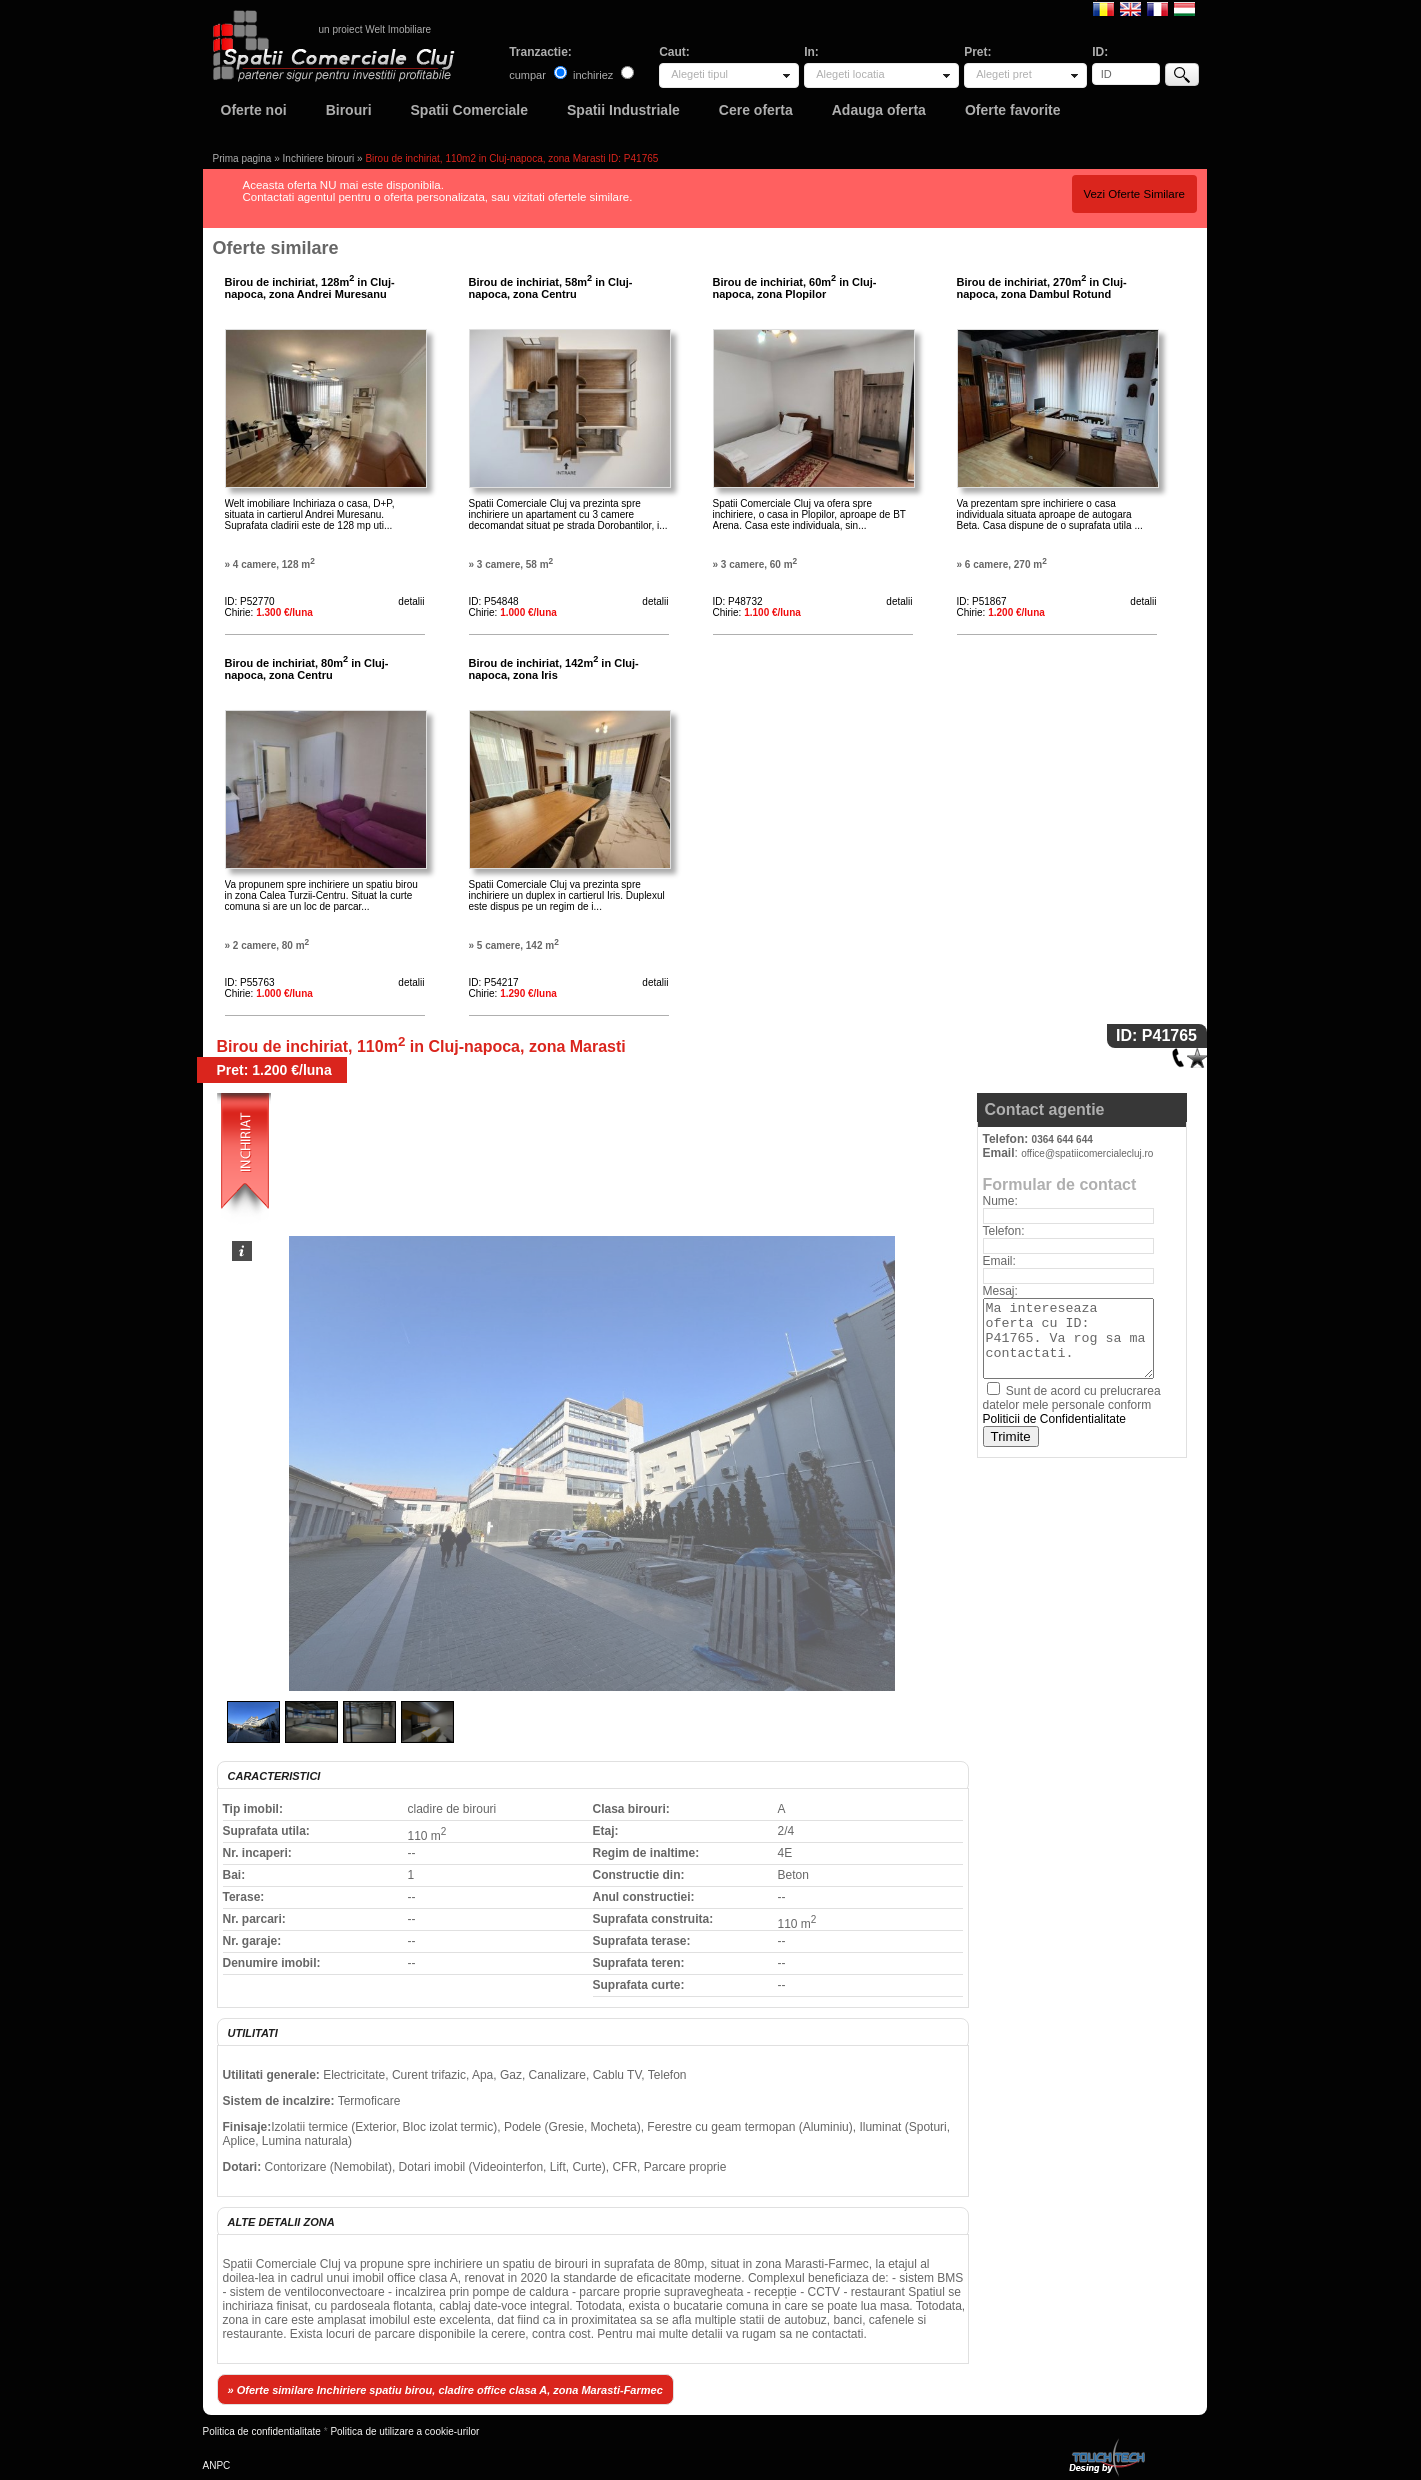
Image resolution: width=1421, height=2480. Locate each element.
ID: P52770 (250, 601)
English (1130, 8)
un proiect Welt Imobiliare (375, 29)
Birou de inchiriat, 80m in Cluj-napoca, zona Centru (307, 669)
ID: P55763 (250, 982)
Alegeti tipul (699, 74)
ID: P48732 (738, 601)
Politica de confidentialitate (262, 2431)
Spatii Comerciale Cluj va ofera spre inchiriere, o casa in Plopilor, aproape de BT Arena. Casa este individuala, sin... (809, 514)
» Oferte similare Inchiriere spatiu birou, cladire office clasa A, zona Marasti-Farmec (445, 2390)
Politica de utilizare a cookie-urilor (404, 2431)
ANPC (217, 2465)
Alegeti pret (1004, 74)
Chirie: (269, 612)
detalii (411, 601)
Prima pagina (242, 158)
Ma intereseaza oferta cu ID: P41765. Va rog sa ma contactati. (1068, 1338)
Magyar (1184, 8)
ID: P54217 (494, 982)
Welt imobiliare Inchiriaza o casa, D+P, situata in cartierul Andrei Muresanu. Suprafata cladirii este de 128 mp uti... (310, 514)
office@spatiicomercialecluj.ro (1087, 1153)
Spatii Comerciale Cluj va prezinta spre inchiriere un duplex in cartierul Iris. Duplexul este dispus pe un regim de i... (567, 895)
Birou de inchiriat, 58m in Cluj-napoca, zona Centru (551, 288)
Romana (1103, 8)
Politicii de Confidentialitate (1054, 1419)
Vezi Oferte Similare (1134, 194)
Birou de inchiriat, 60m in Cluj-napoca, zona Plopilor (795, 288)
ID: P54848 (494, 601)
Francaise (1157, 8)
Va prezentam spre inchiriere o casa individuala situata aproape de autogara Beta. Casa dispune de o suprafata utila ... (1050, 514)
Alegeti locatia (850, 74)
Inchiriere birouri (319, 158)
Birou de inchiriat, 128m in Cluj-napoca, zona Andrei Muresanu (310, 288)
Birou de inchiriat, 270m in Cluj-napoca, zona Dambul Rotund (1042, 288)
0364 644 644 (1062, 1139)
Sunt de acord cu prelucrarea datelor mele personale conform (1072, 1405)
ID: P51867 (982, 601)
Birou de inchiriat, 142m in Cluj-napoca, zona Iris (554, 669)
